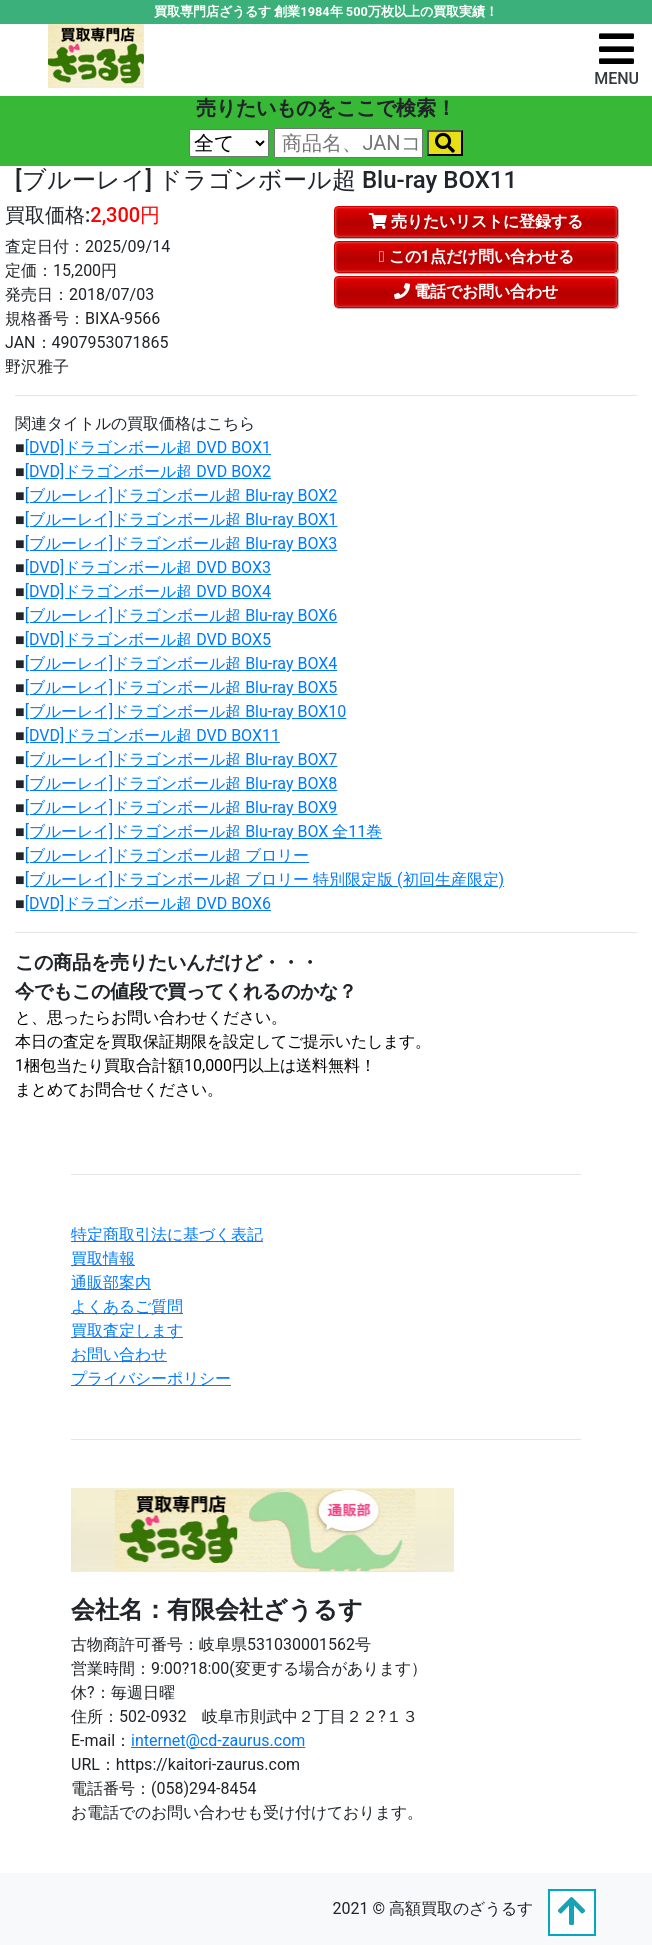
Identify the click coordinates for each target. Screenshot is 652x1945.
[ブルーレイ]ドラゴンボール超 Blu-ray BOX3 (181, 543)
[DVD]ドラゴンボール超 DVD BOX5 (148, 639)
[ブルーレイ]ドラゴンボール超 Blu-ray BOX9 (181, 807)
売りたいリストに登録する (476, 221)
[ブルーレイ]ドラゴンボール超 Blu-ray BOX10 (186, 711)
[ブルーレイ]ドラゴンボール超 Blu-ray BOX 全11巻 (204, 831)
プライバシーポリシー (151, 1378)
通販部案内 (111, 1282)
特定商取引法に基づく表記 (167, 1234)
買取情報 (103, 1258)
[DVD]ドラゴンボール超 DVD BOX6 (148, 903)
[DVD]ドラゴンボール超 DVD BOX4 (148, 591)
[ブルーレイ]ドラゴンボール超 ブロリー (167, 855)
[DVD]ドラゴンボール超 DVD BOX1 (148, 447)
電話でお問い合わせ (476, 291)
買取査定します (127, 1330)
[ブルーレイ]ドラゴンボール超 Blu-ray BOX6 (181, 615)
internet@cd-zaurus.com (218, 1740)
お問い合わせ (119, 1354)
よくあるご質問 (127, 1306)
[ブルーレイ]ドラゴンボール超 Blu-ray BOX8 (181, 783)
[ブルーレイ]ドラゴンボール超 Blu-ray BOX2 (181, 495)
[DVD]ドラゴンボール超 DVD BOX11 (152, 735)
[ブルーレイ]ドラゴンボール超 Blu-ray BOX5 (181, 687)
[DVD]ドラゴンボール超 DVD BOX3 (148, 567)
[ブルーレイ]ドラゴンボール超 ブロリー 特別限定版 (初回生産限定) (264, 879)
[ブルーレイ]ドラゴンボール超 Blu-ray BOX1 (181, 519)
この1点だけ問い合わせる (476, 256)
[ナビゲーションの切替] (616, 58)
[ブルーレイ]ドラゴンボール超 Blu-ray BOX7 (181, 759)
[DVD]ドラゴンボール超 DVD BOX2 (148, 471)
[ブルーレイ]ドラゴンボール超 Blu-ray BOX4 (181, 663)
